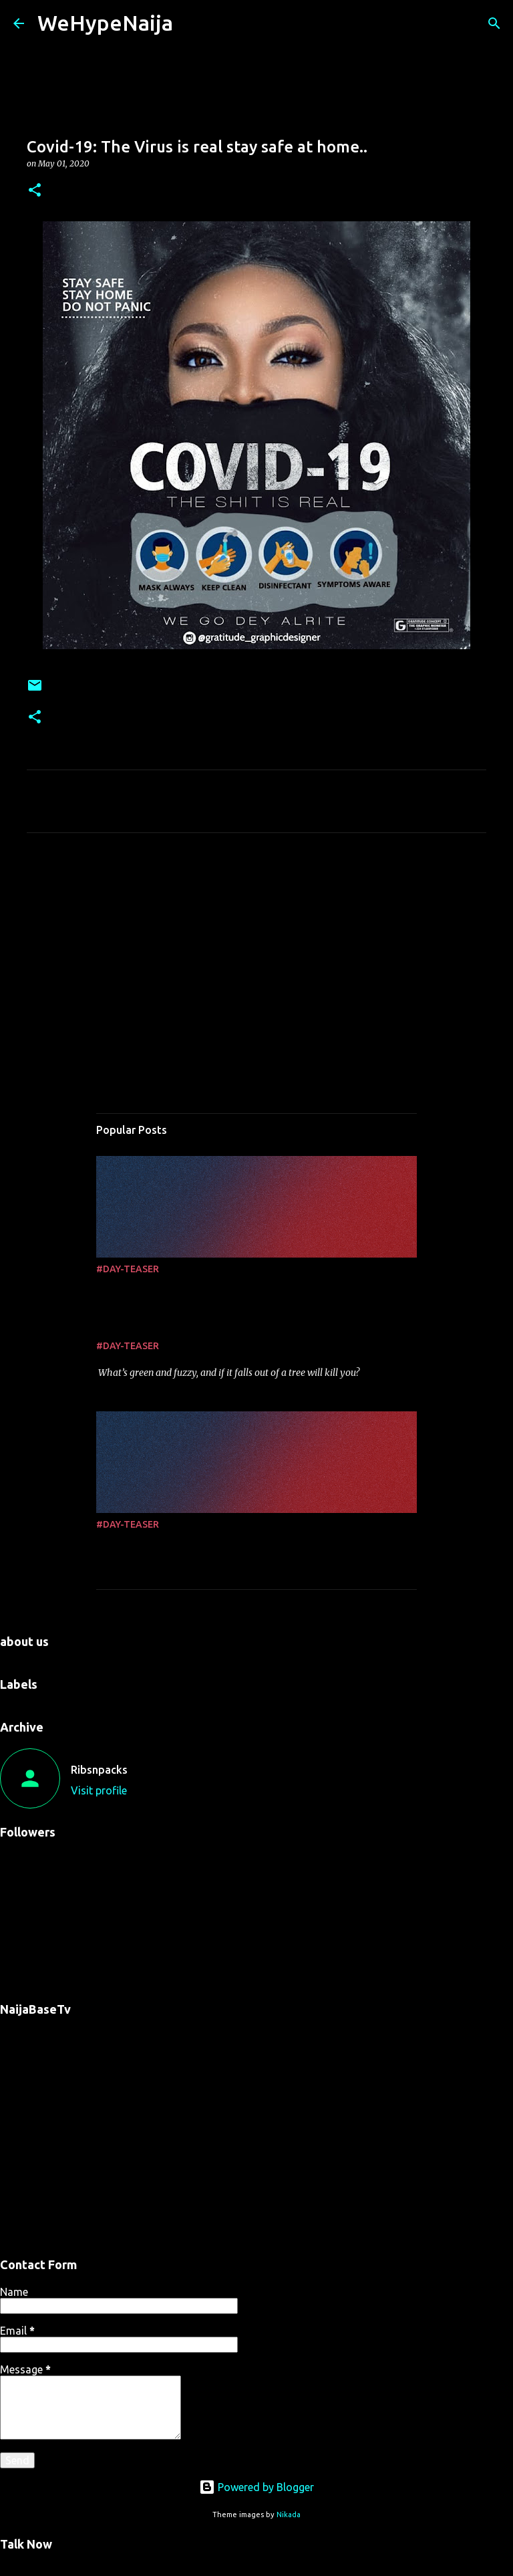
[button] (35, 191)
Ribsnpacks (99, 1770)
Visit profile (99, 1790)
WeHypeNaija (105, 23)
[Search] (494, 23)
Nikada (289, 2514)
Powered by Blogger (256, 2487)
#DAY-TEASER (127, 1269)
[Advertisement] (256, 968)
